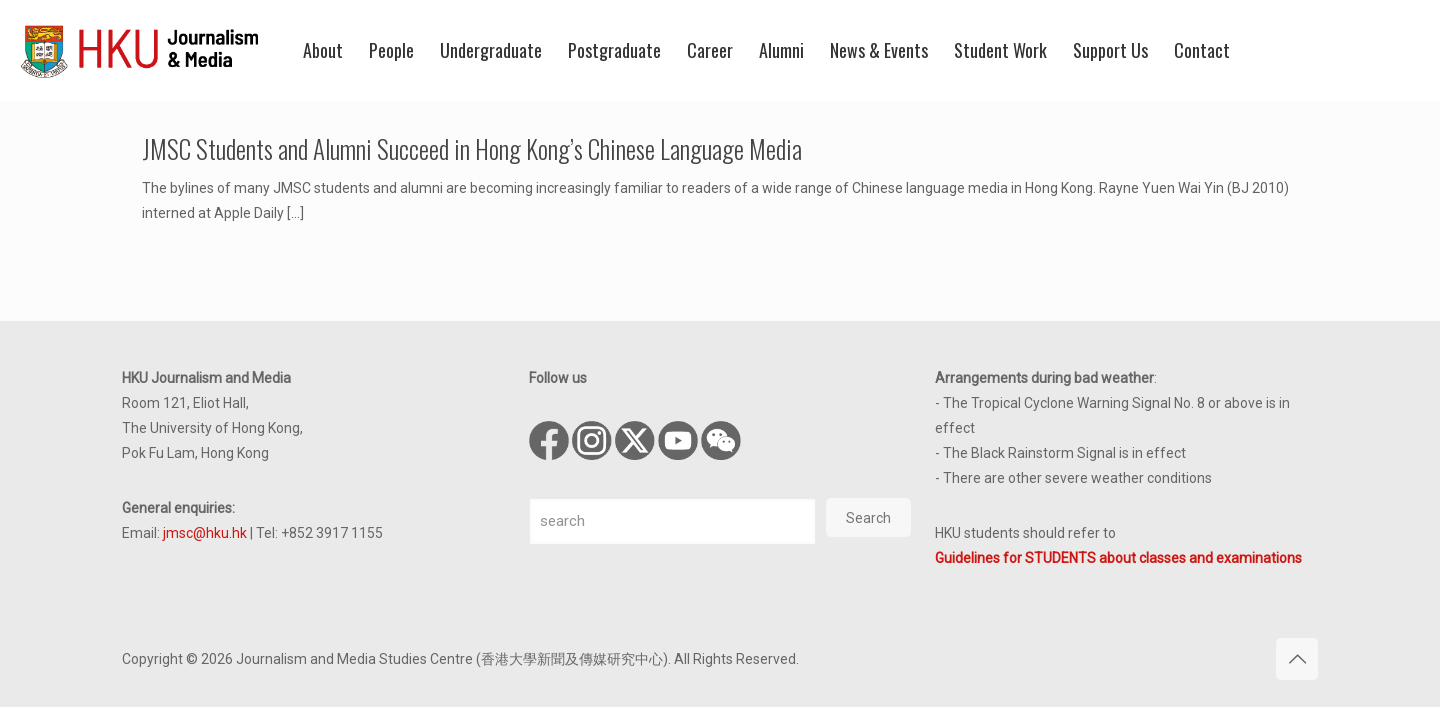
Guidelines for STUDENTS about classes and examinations (1118, 558)
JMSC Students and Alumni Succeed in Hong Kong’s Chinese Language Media (472, 148)
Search (868, 518)
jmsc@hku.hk (205, 533)
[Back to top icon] (1297, 659)
